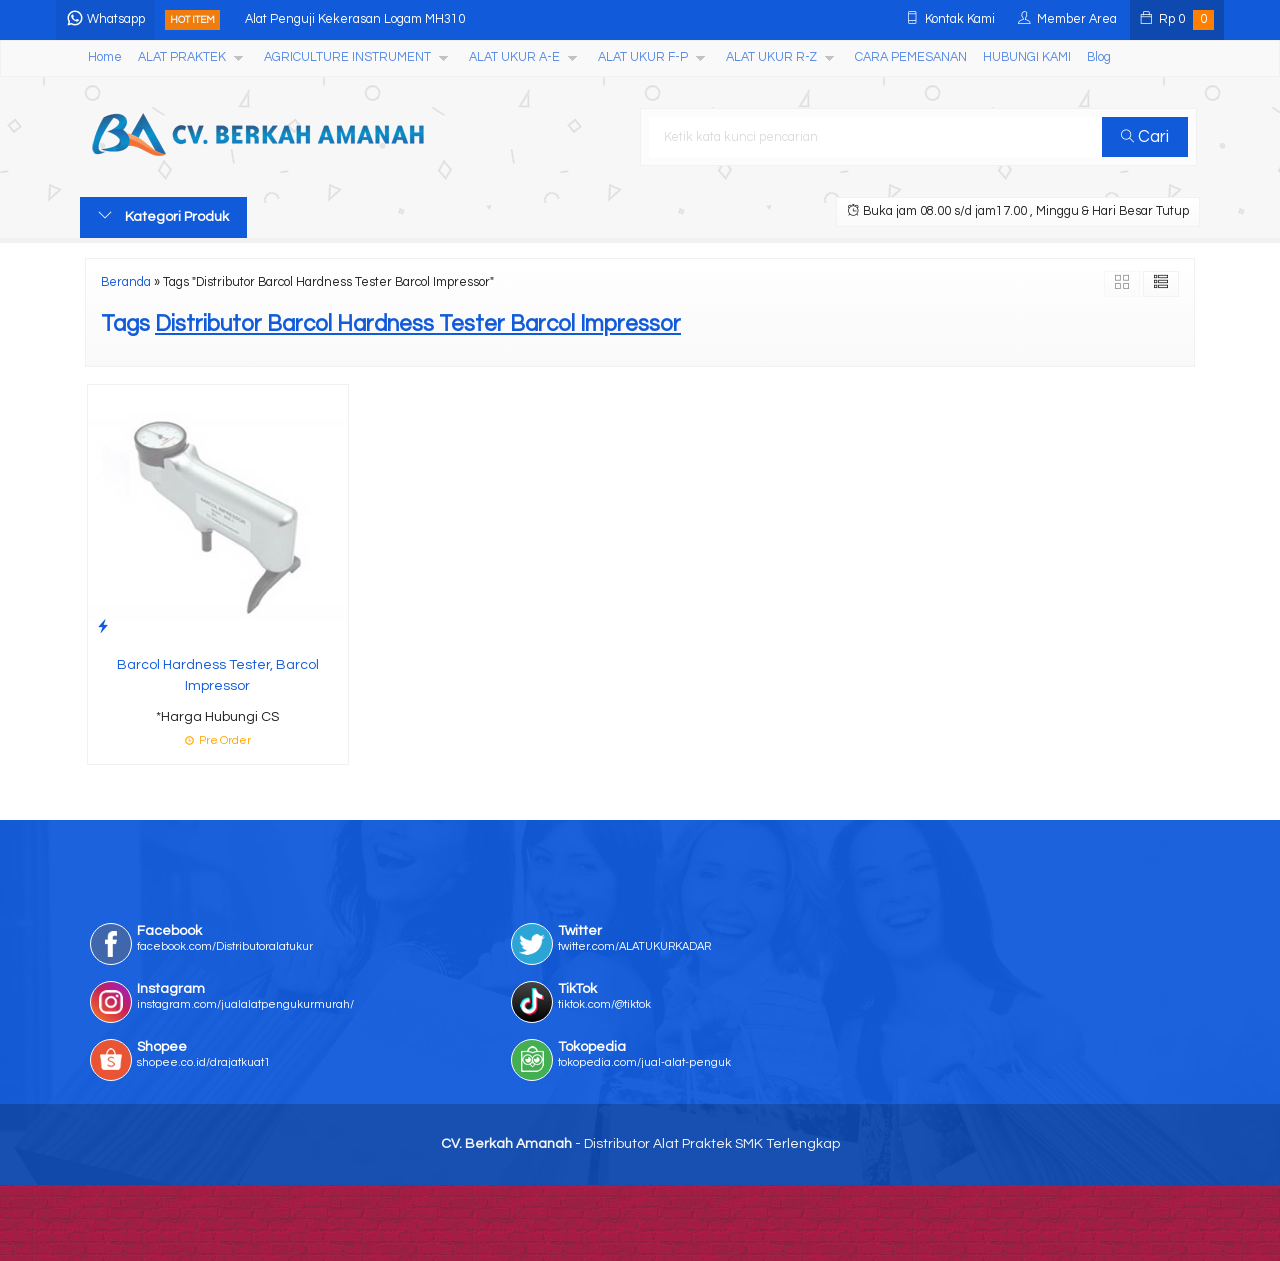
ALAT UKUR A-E (514, 57)
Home (105, 57)
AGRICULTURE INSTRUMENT (347, 57)
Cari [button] (1148, 137)
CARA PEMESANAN (911, 57)
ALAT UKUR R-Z (771, 57)
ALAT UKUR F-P (643, 57)
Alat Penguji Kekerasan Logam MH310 (379, 19)
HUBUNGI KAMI (1027, 57)
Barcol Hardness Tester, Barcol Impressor (218, 675)
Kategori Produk (163, 216)
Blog (1099, 57)
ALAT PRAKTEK (182, 57)
